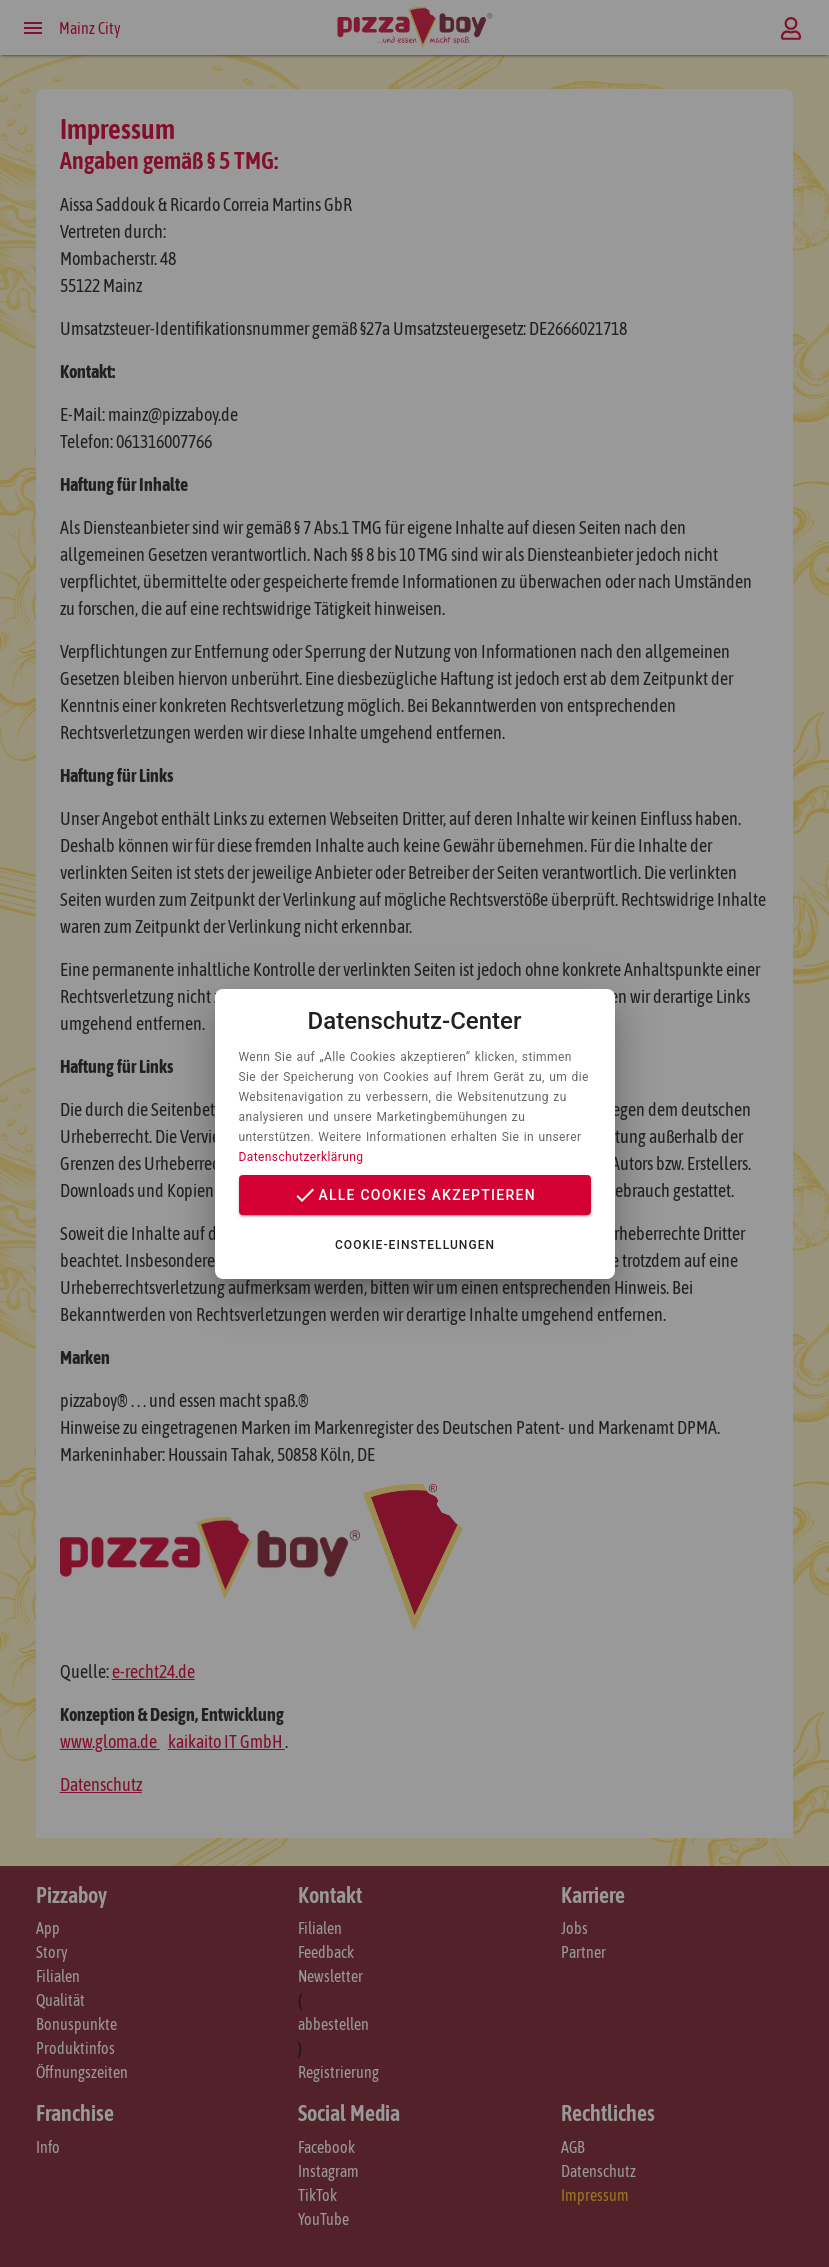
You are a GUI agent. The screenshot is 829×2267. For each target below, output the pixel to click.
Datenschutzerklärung (301, 1157)
